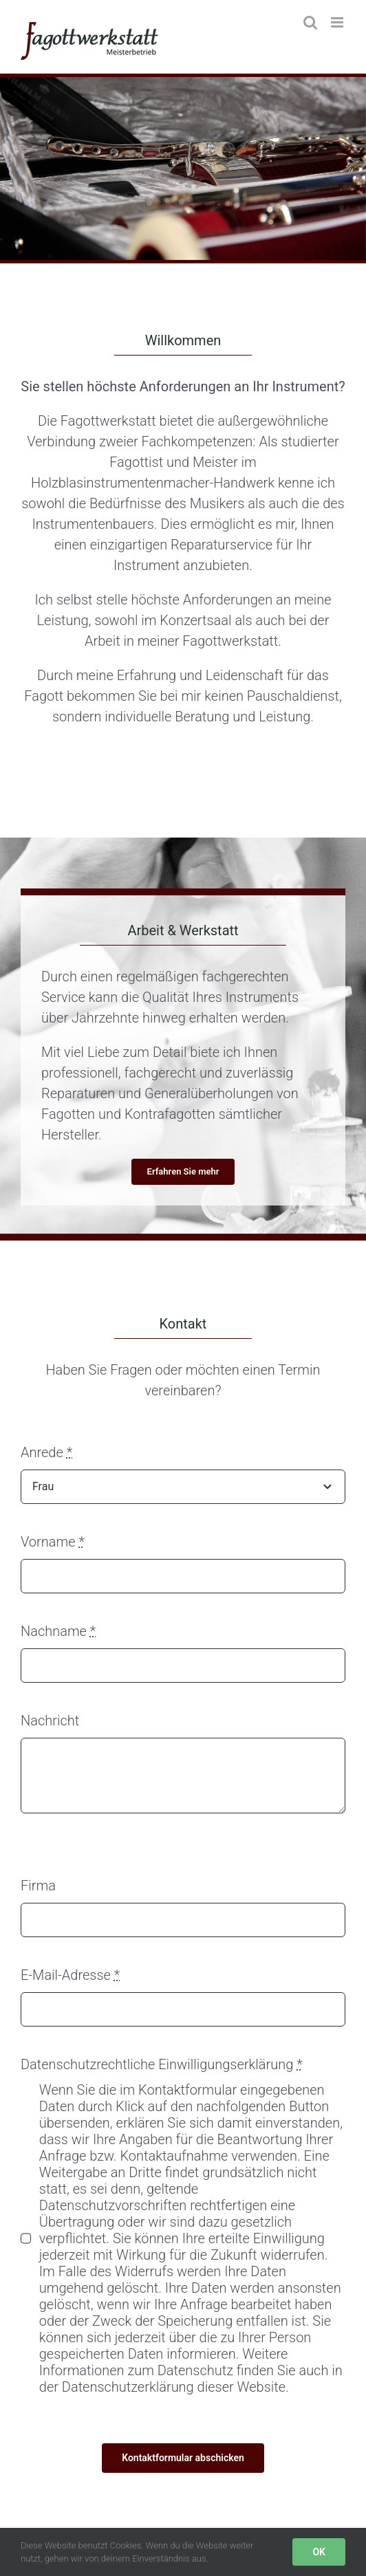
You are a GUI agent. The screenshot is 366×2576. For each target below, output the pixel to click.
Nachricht (50, 1720)
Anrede (46, 1452)
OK (318, 2551)
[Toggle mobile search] (310, 22)
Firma (38, 1885)
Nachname (58, 1631)
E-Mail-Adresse (70, 1975)
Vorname (53, 1541)
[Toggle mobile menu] (338, 22)
